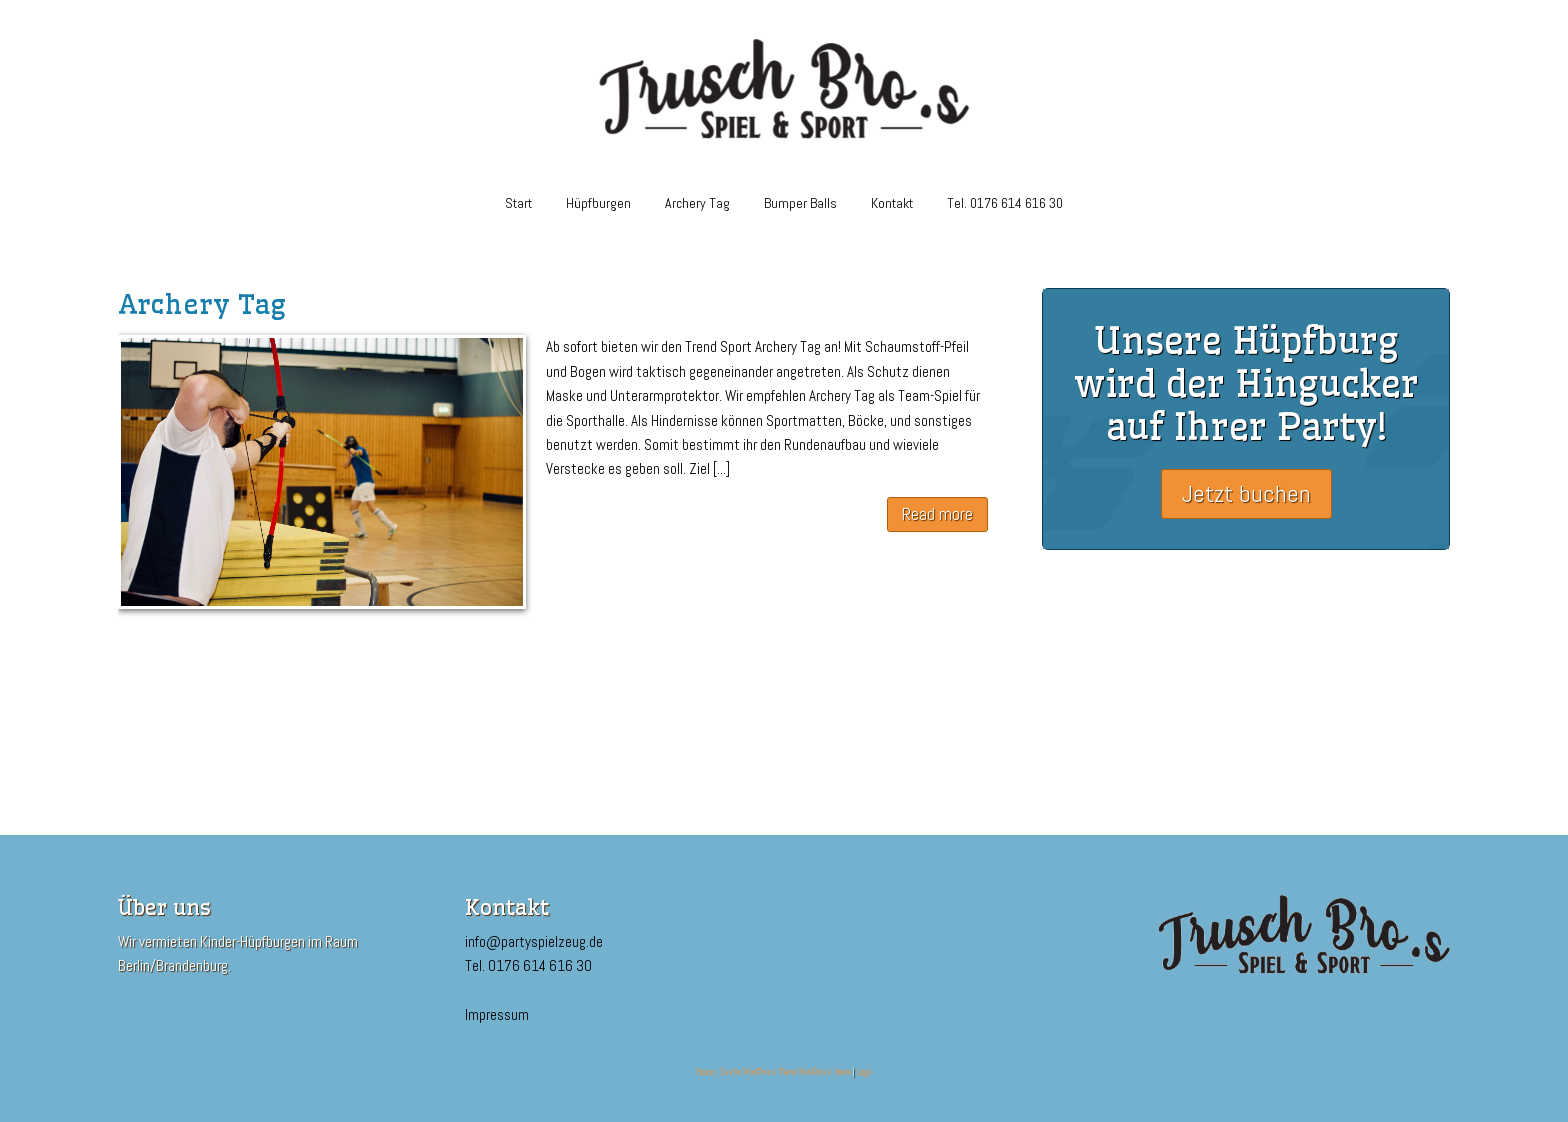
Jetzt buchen (1246, 493)
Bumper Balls (800, 203)
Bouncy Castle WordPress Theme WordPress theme (774, 1072)
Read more (937, 514)
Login (864, 1072)
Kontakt (892, 203)
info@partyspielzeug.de (534, 941)
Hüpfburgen (598, 203)
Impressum (497, 1014)
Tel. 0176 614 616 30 (1005, 203)
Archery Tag (697, 203)
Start (518, 203)
